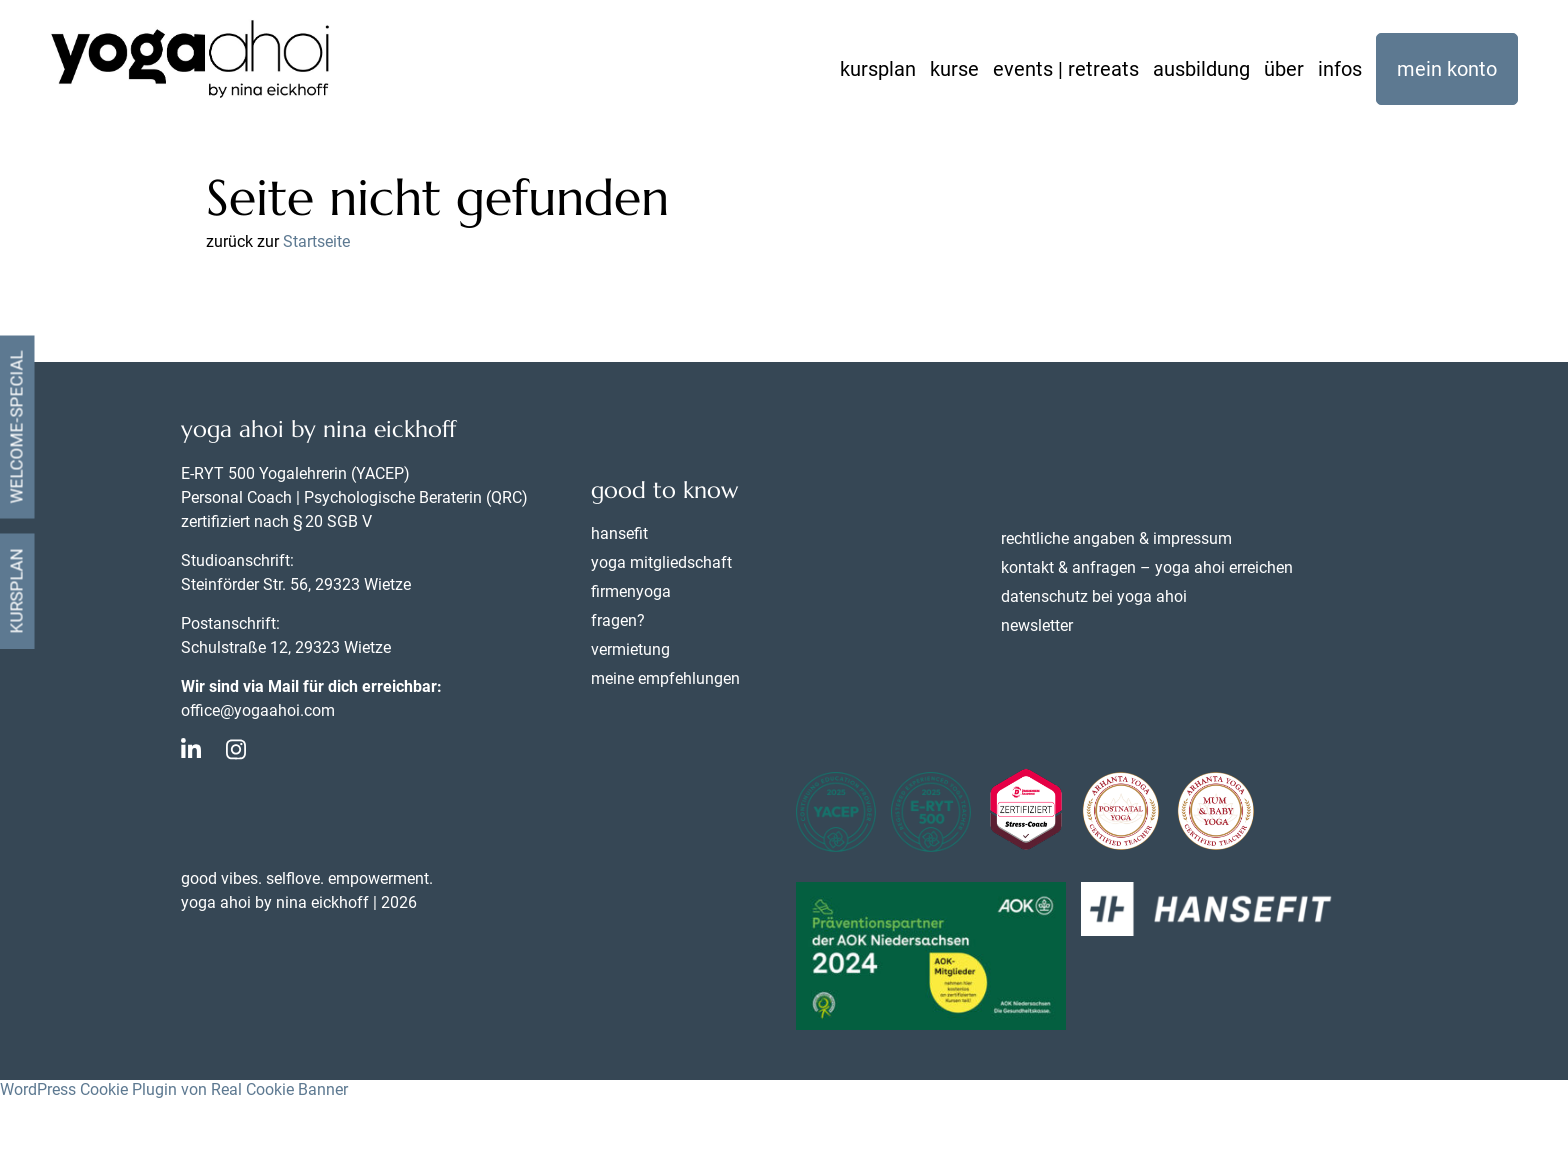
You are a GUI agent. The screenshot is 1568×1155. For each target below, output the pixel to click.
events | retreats (1066, 69)
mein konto (1447, 69)
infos (1340, 69)
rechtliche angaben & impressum (1116, 538)
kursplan (878, 69)
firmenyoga (631, 591)
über (1284, 69)
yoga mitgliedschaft (661, 562)
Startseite (316, 241)
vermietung (630, 649)
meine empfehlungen (665, 678)
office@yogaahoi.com (258, 710)
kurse (954, 69)
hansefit (619, 533)
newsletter (1037, 625)
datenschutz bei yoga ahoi (1094, 596)
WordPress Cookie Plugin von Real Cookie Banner (174, 1089)
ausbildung (1201, 69)
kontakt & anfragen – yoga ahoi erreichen (1147, 567)
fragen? (618, 620)
